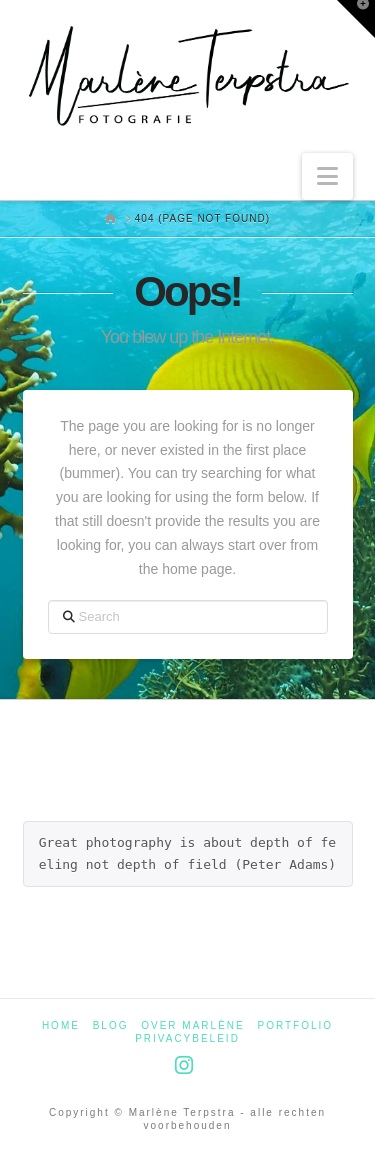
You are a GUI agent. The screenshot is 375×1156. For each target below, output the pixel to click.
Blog (111, 1025)
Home (61, 1025)
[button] (327, 176)
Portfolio (296, 1025)
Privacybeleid (187, 1038)
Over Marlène (192, 1025)
